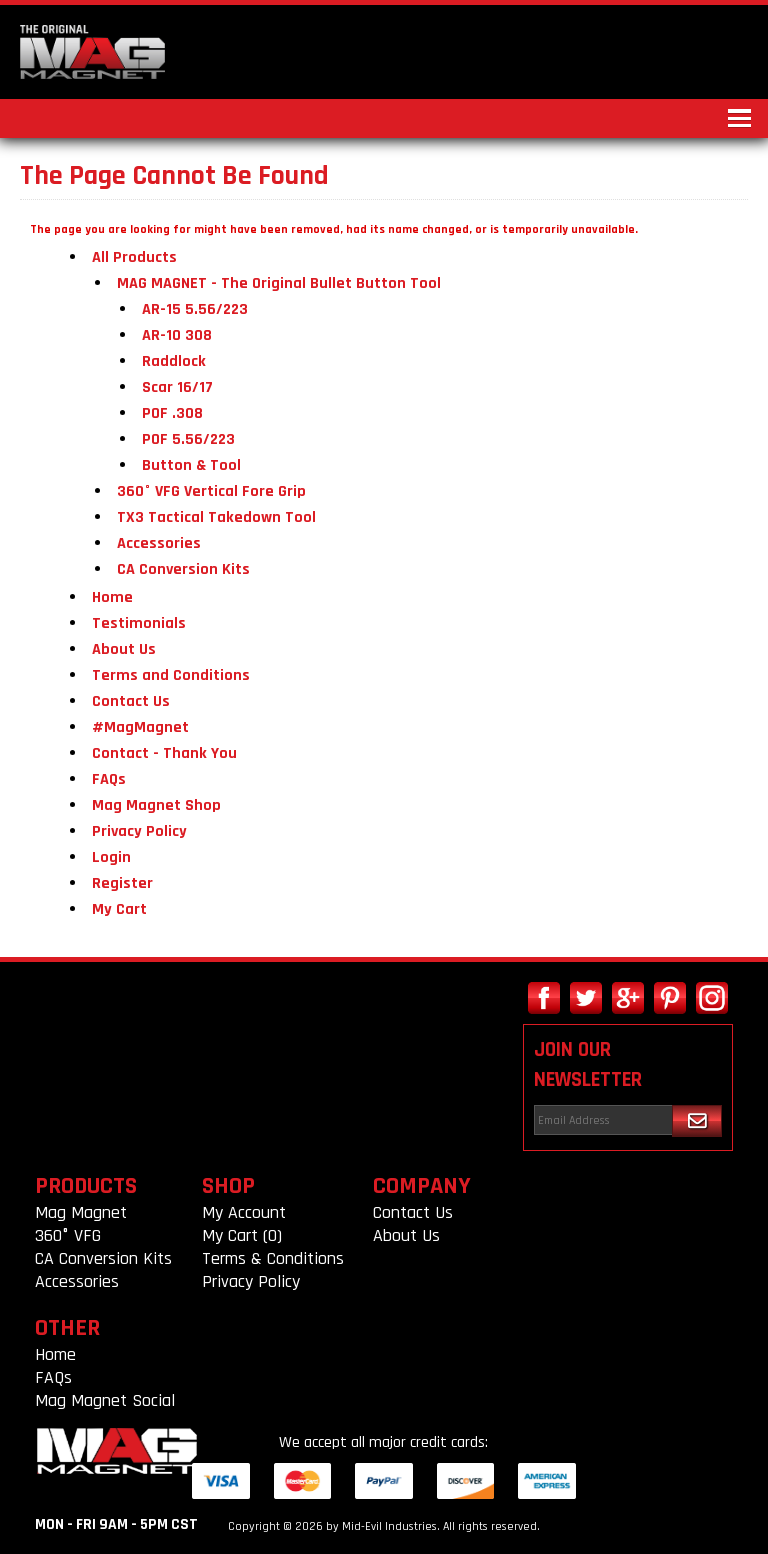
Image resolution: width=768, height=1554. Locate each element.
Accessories (77, 1281)
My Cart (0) (242, 1235)
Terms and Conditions (171, 675)
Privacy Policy (139, 831)
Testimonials (139, 623)
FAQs (109, 779)
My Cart (119, 909)
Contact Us (131, 701)
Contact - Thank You (164, 753)
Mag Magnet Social (105, 1400)
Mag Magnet (81, 1212)
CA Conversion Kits (103, 1258)
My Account (244, 1212)
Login (111, 857)
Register (122, 883)
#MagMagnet (140, 727)
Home (112, 597)
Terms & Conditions (273, 1258)
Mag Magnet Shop (156, 805)
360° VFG (68, 1235)
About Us (124, 649)
